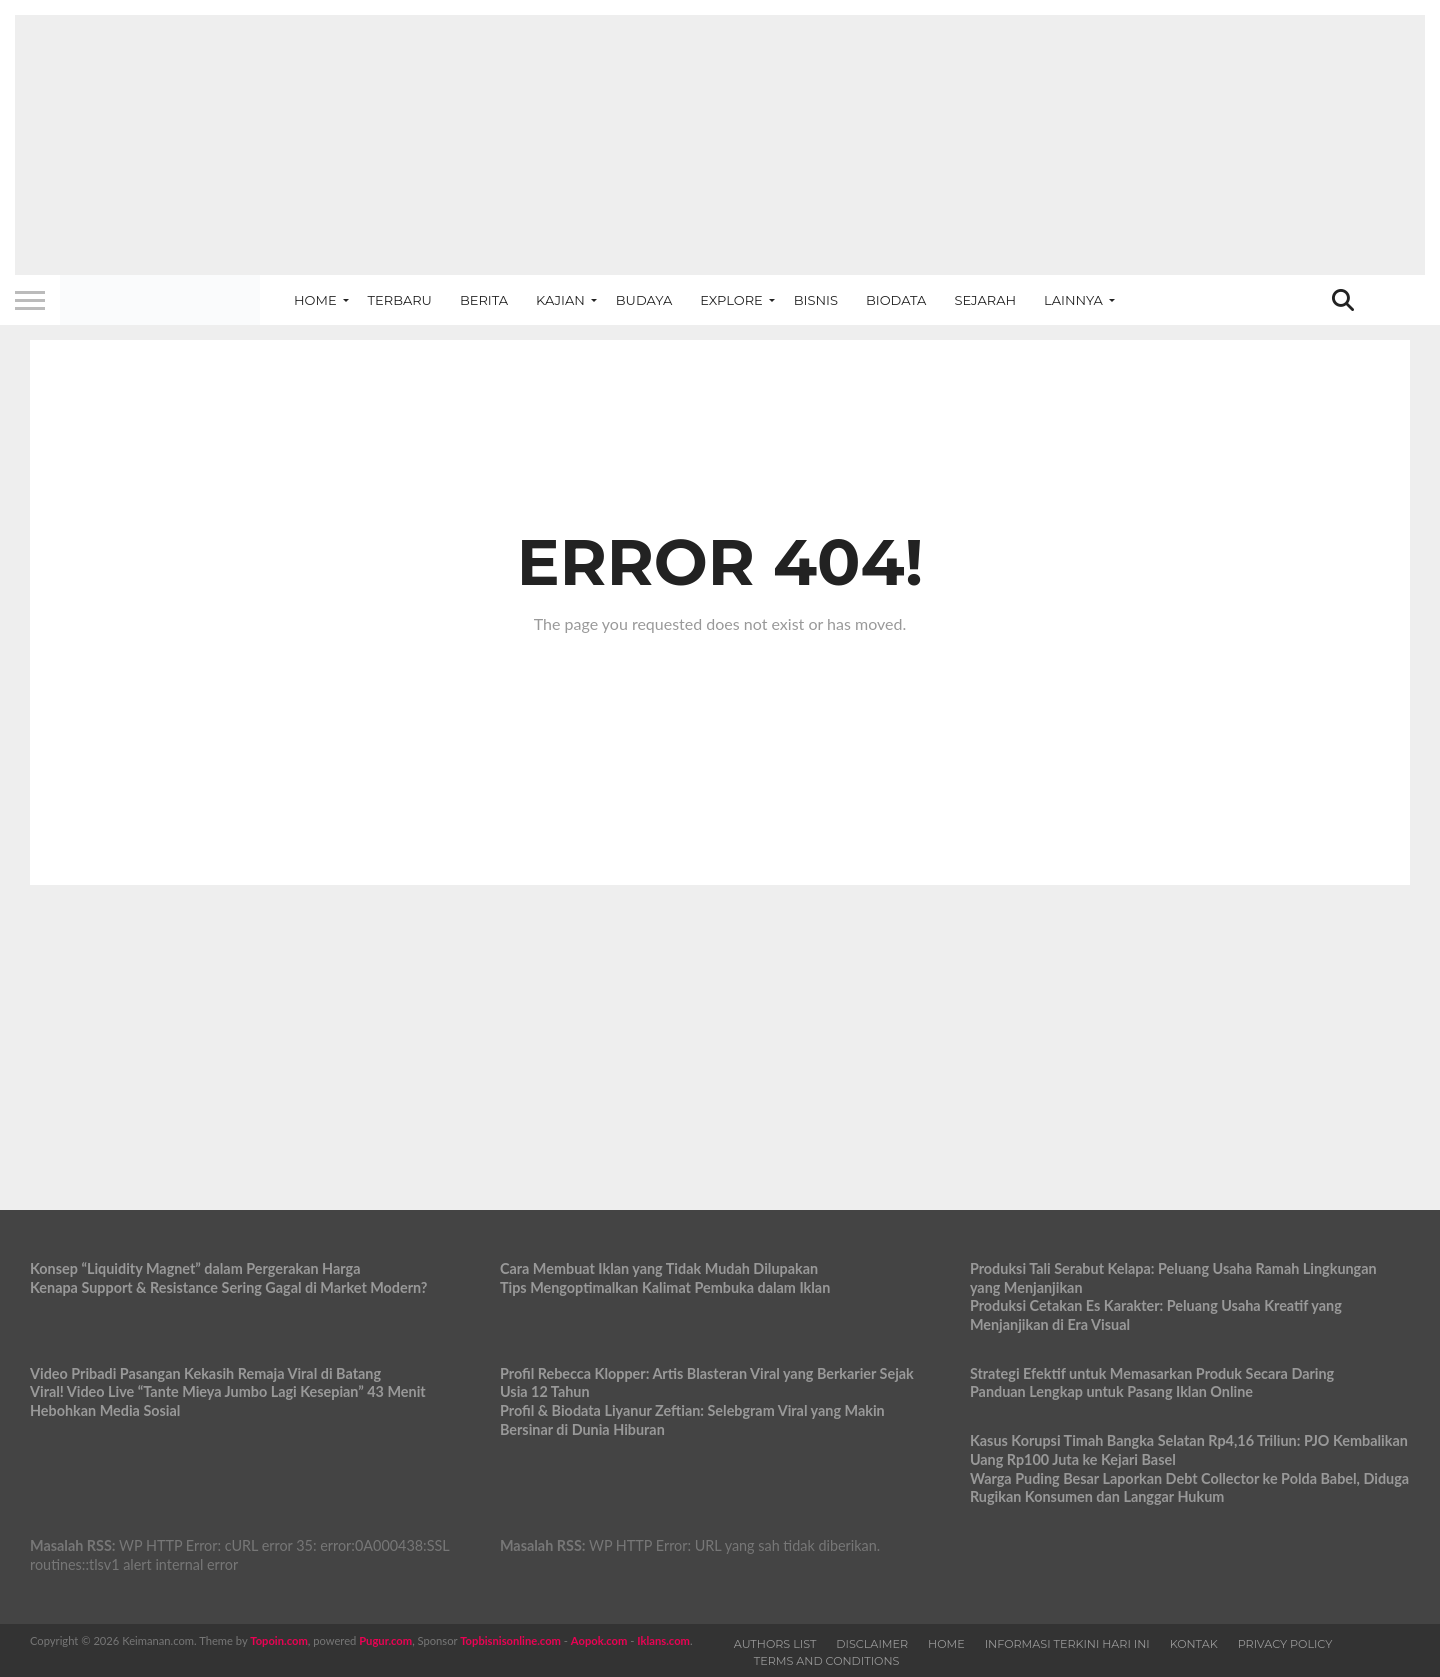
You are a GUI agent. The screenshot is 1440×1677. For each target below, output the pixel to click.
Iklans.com (663, 1640)
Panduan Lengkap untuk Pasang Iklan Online (1111, 1391)
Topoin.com (278, 1640)
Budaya (644, 300)
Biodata (896, 300)
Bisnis (816, 300)
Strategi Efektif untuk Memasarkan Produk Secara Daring (1152, 1373)
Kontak (1194, 1644)
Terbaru (400, 300)
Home (315, 300)
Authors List (775, 1644)
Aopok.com (599, 1640)
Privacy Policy (1285, 1644)
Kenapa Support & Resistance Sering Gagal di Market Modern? (228, 1287)
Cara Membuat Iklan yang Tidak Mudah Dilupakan (659, 1268)
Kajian (560, 300)
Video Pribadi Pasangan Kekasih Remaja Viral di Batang (205, 1373)
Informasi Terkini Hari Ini (1067, 1644)
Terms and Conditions (827, 1661)
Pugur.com (385, 1640)
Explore (731, 300)
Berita (484, 300)
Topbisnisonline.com (510, 1640)
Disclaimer (872, 1644)
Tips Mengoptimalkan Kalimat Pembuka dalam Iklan (665, 1287)
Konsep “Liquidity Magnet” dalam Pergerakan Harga (195, 1268)
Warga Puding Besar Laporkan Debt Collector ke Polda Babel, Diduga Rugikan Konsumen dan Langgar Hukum (1189, 1488)
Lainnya (1073, 300)
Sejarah (985, 300)
